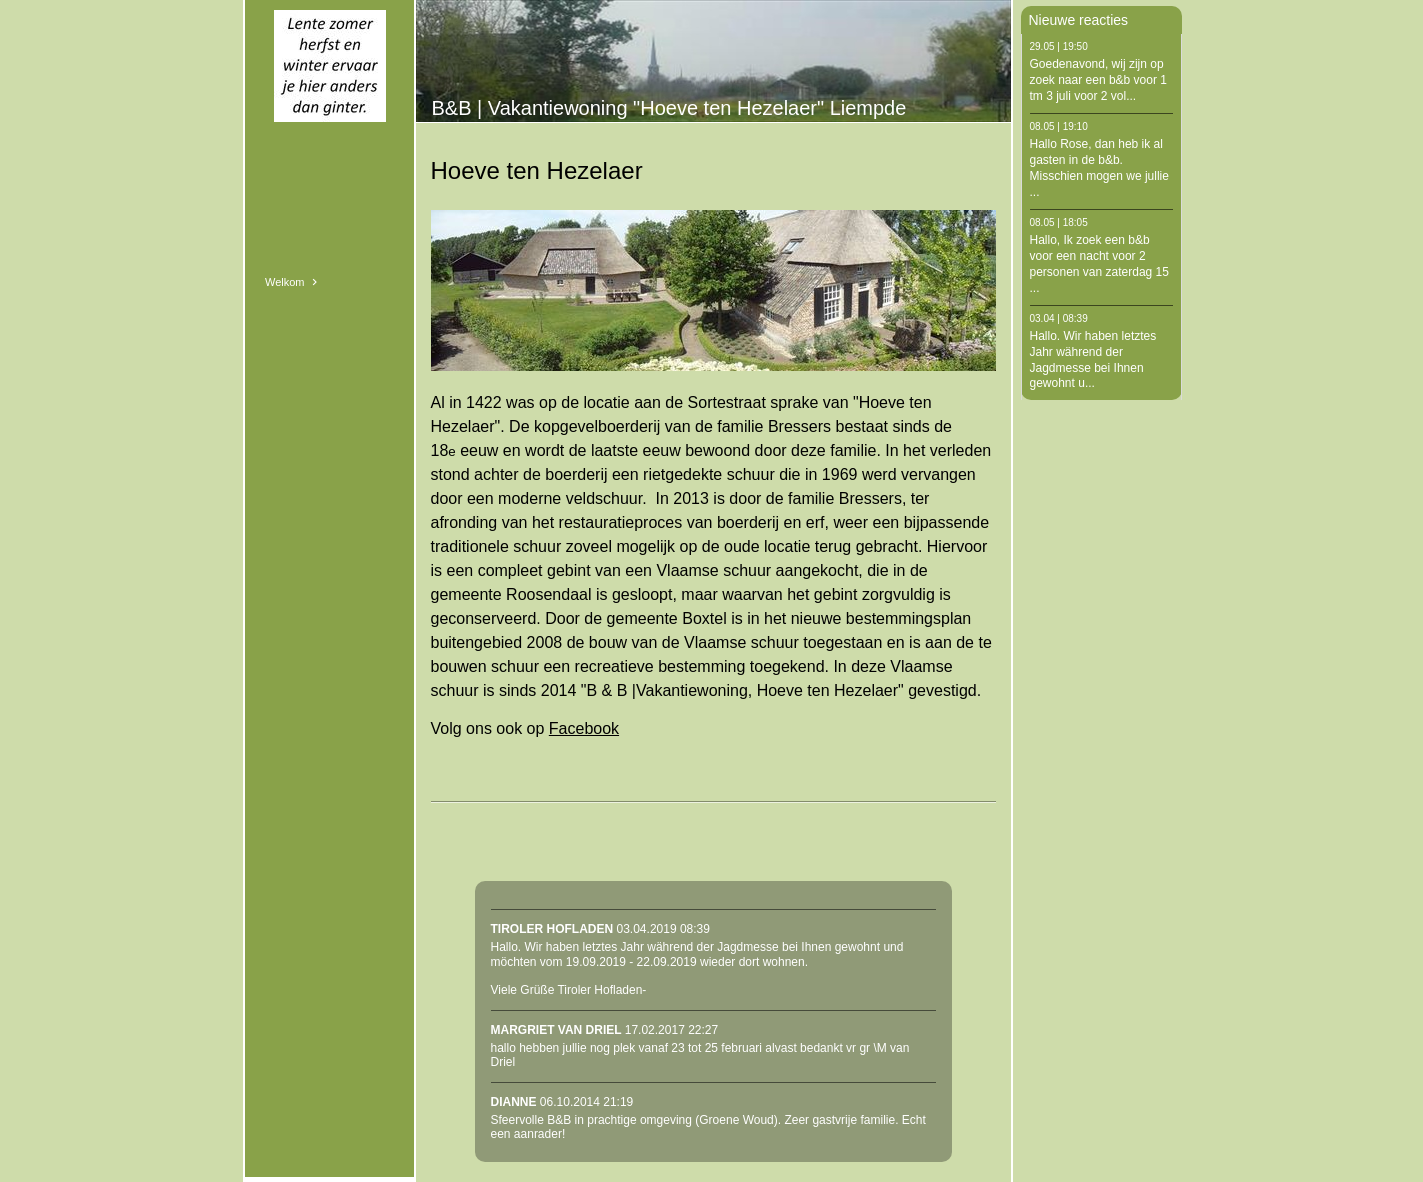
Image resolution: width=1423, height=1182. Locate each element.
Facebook (584, 728)
